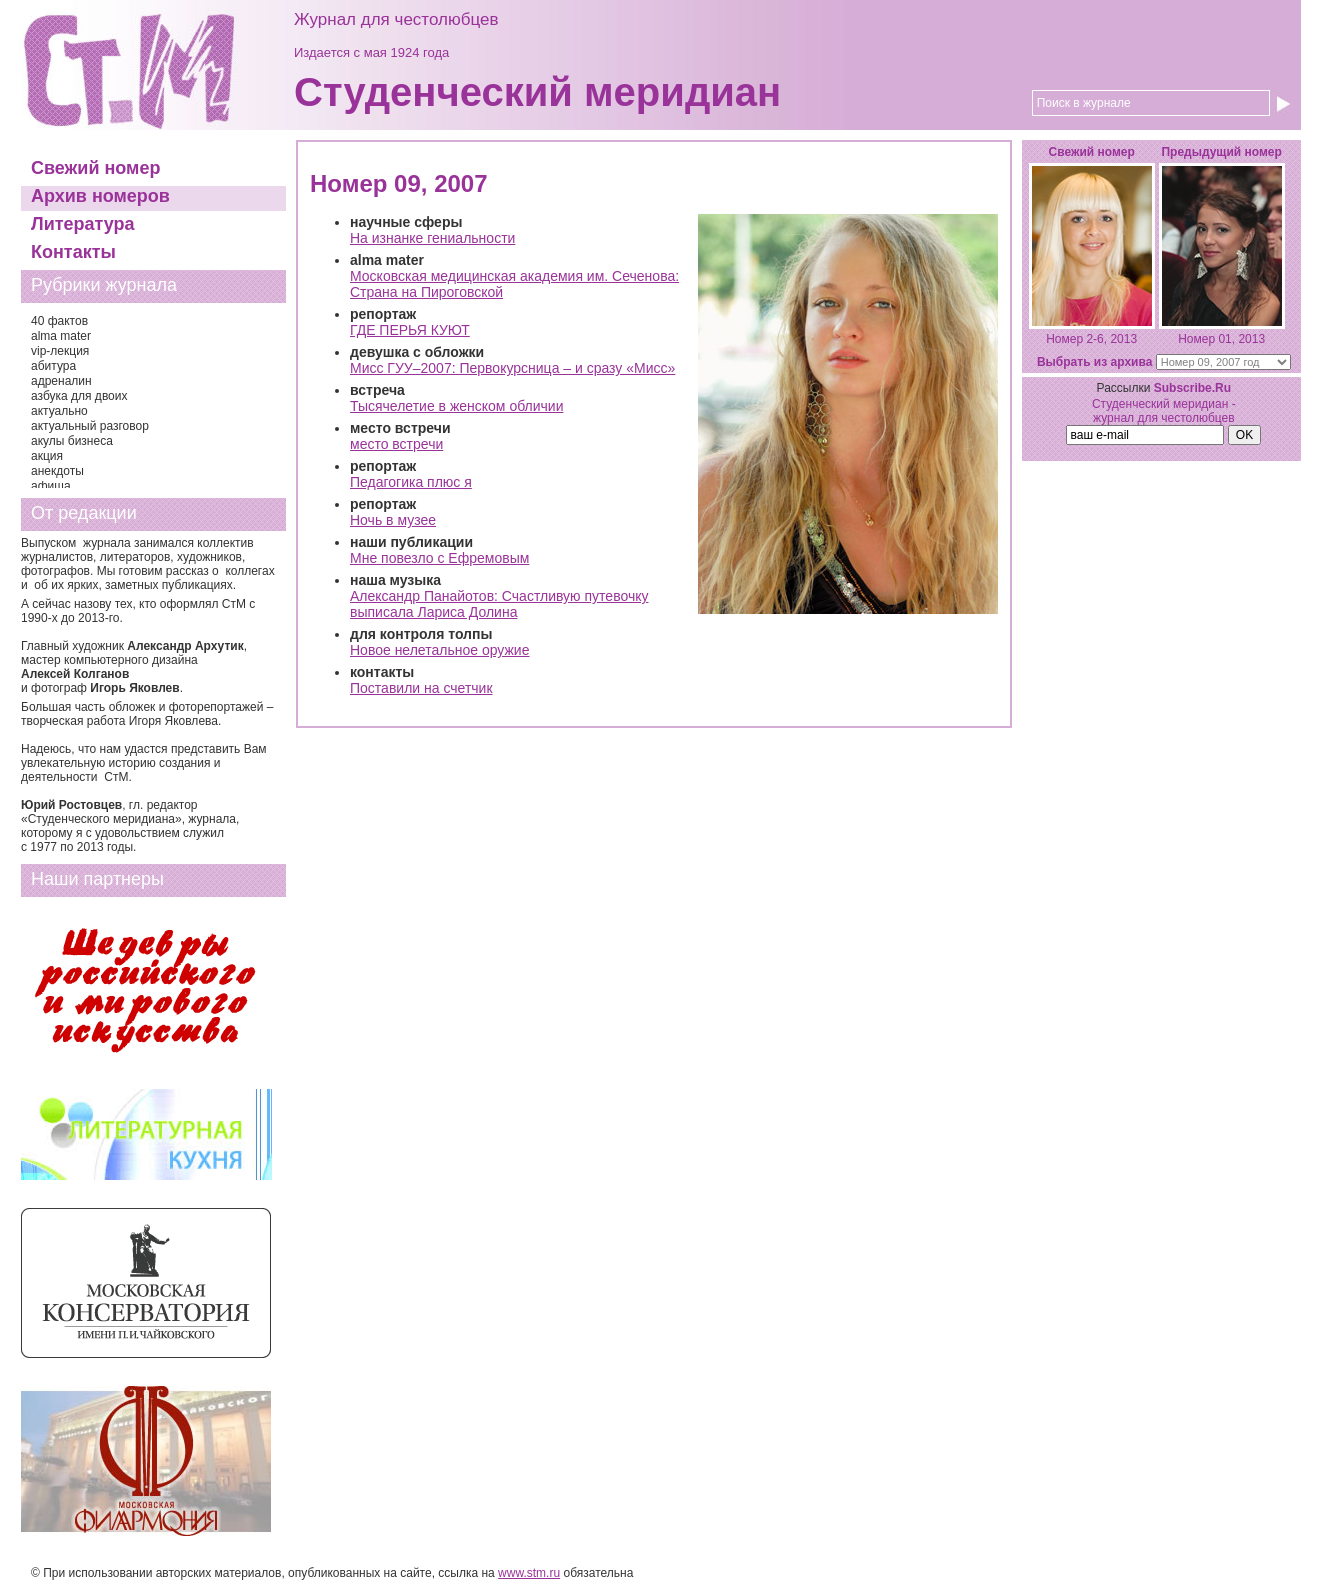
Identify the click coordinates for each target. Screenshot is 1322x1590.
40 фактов (59, 321)
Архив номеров (100, 196)
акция (47, 456)
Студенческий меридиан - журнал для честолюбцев (1164, 411)
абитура (53, 366)
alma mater (61, 336)
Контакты (73, 252)
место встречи (396, 444)
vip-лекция (60, 351)
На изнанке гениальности (432, 238)
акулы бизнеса (72, 441)
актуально (59, 411)
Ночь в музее (393, 520)
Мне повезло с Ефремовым (439, 558)
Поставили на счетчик (421, 688)
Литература (83, 224)
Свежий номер (95, 168)
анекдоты (57, 471)
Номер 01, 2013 (1221, 339)
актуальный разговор (90, 426)
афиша (51, 486)
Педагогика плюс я (411, 482)
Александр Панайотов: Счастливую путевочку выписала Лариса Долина (499, 604)
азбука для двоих (79, 396)
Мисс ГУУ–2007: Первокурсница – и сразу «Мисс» (512, 368)
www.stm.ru (529, 1573)
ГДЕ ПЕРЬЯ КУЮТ (410, 330)
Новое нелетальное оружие (439, 650)
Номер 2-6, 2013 (1091, 339)
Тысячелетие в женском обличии (457, 406)
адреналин (61, 381)
